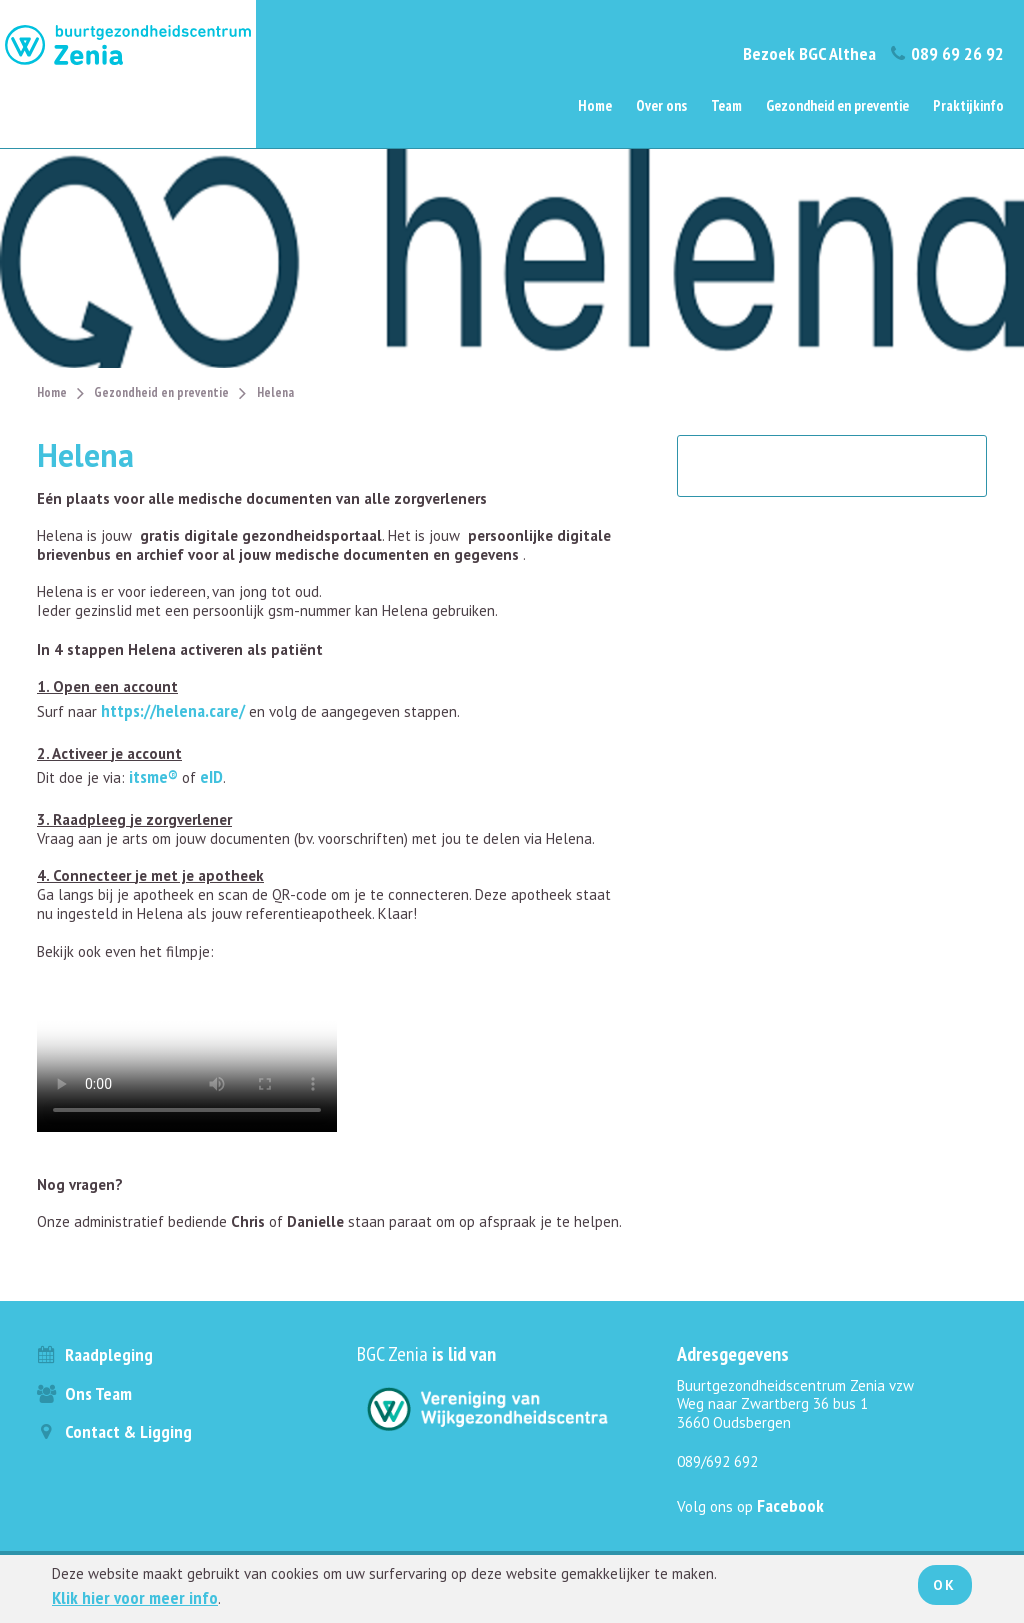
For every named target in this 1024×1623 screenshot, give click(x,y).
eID (211, 776)
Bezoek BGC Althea (809, 53)
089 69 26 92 (946, 53)
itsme (148, 776)
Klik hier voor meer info (135, 1597)
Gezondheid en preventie (837, 105)
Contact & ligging (114, 1431)
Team (726, 105)
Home (595, 105)
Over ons (661, 105)
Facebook (790, 1505)
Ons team (84, 1393)
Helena (275, 392)
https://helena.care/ (173, 710)
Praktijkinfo (968, 105)
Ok (945, 1585)
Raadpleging (95, 1354)
